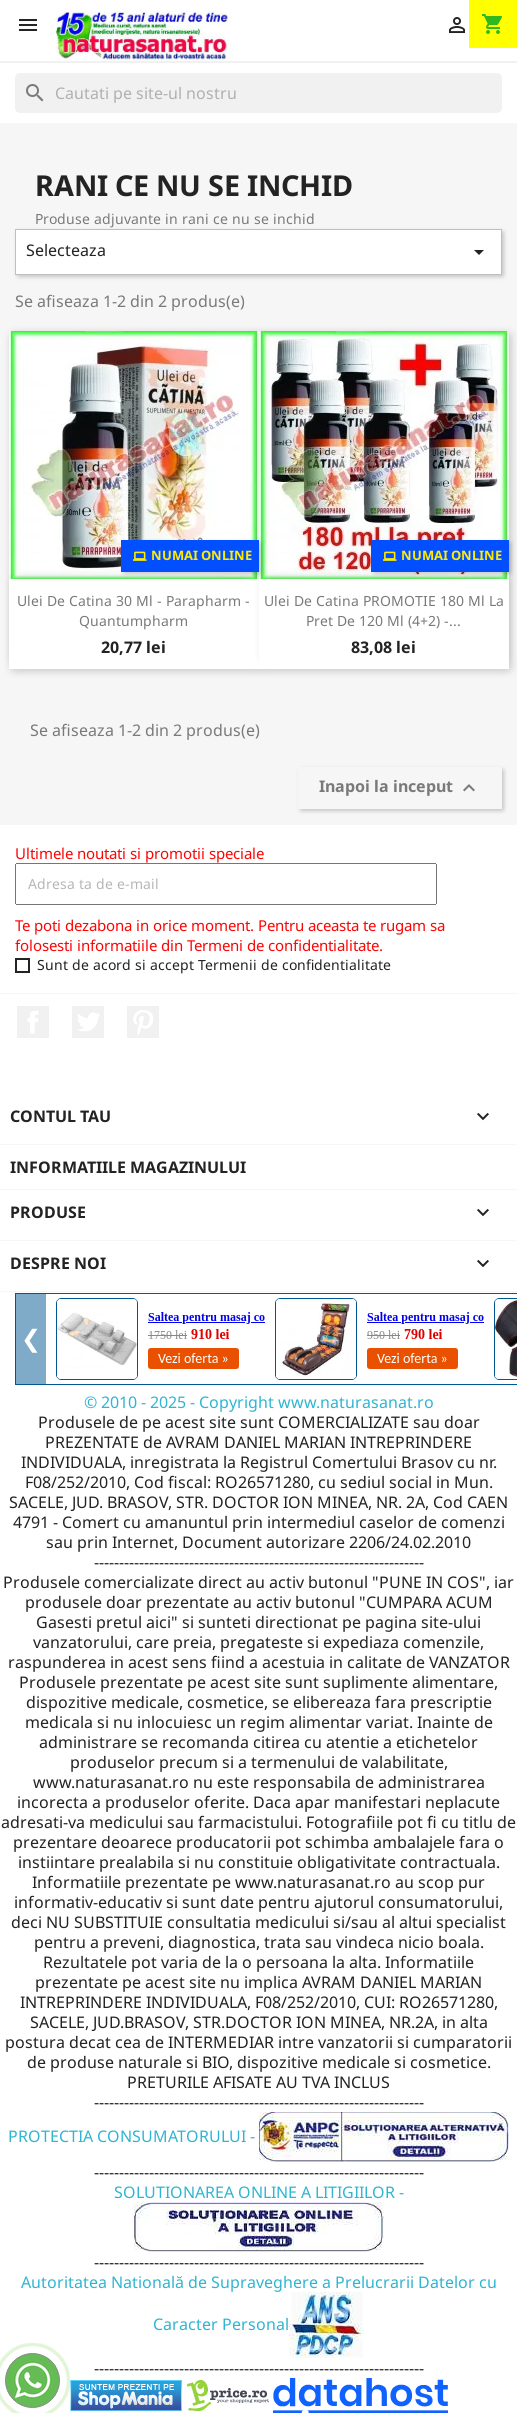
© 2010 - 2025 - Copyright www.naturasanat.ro (259, 1402)
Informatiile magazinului (128, 1167)
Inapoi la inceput (400, 787)
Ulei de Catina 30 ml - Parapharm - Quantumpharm (133, 610)
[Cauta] (258, 93)
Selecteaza (258, 251)
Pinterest (143, 1022)
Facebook (33, 1022)
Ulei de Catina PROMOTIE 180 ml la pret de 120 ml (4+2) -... (384, 610)
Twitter (88, 1022)
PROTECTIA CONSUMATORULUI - (258, 2136)
